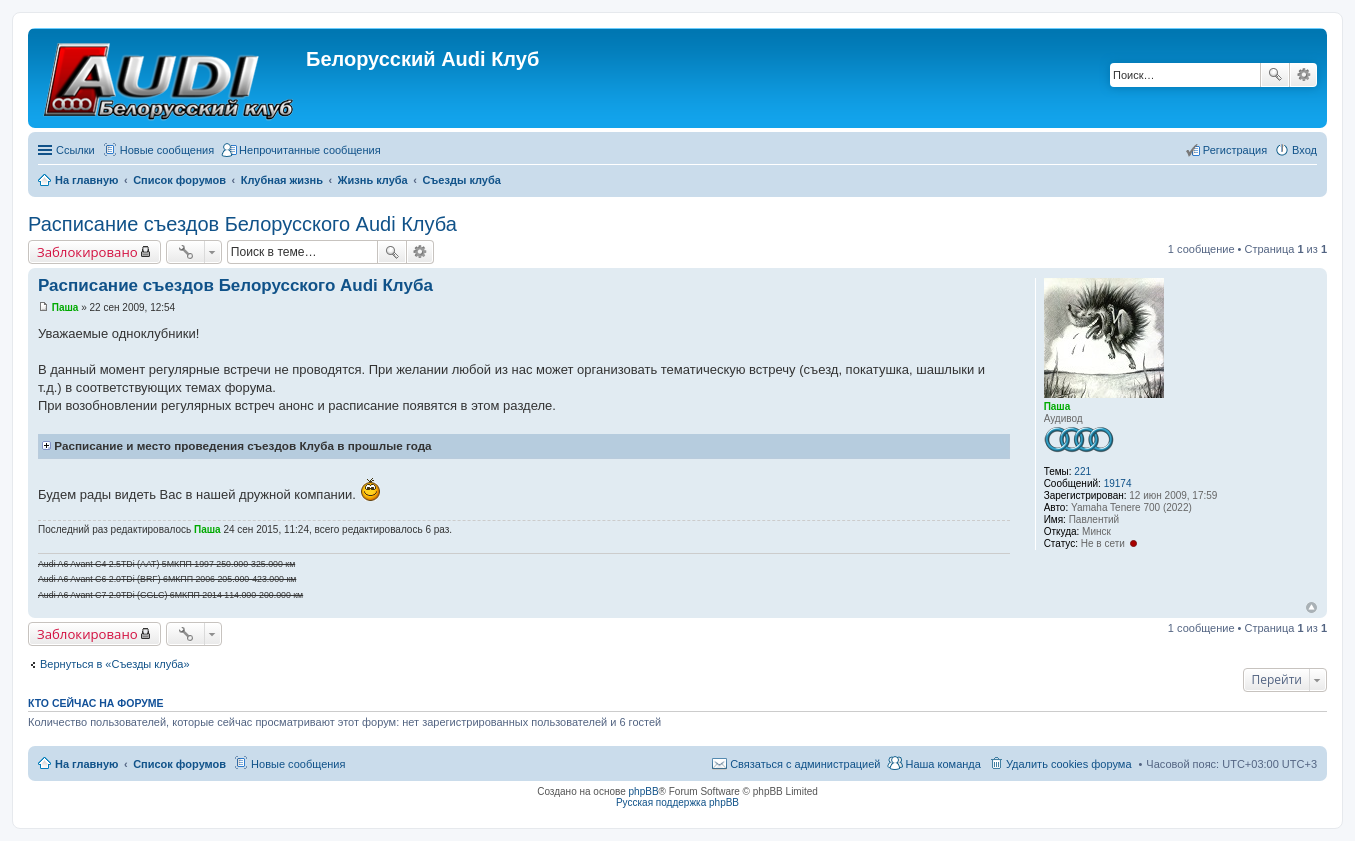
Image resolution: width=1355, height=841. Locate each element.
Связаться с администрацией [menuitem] (805, 764)
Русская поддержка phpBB (677, 802)
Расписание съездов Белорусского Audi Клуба (242, 224)
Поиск (1275, 75)
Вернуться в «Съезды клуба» (115, 664)
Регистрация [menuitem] (1235, 150)
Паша (1057, 406)
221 (1082, 471)
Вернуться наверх (1311, 607)
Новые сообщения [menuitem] (167, 150)
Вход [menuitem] (1304, 150)
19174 (1118, 483)
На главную (86, 764)
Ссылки (75, 150)
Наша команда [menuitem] (942, 764)
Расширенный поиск (1303, 75)
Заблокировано (87, 252)
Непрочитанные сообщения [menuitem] (310, 150)
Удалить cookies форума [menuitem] (1069, 764)
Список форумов (179, 764)
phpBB (644, 791)
